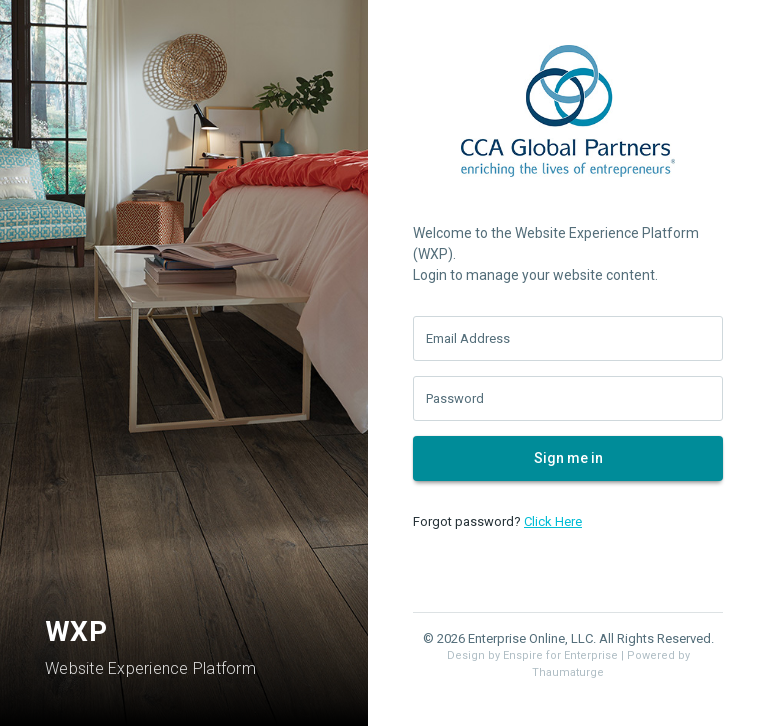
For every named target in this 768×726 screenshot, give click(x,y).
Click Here (553, 521)
